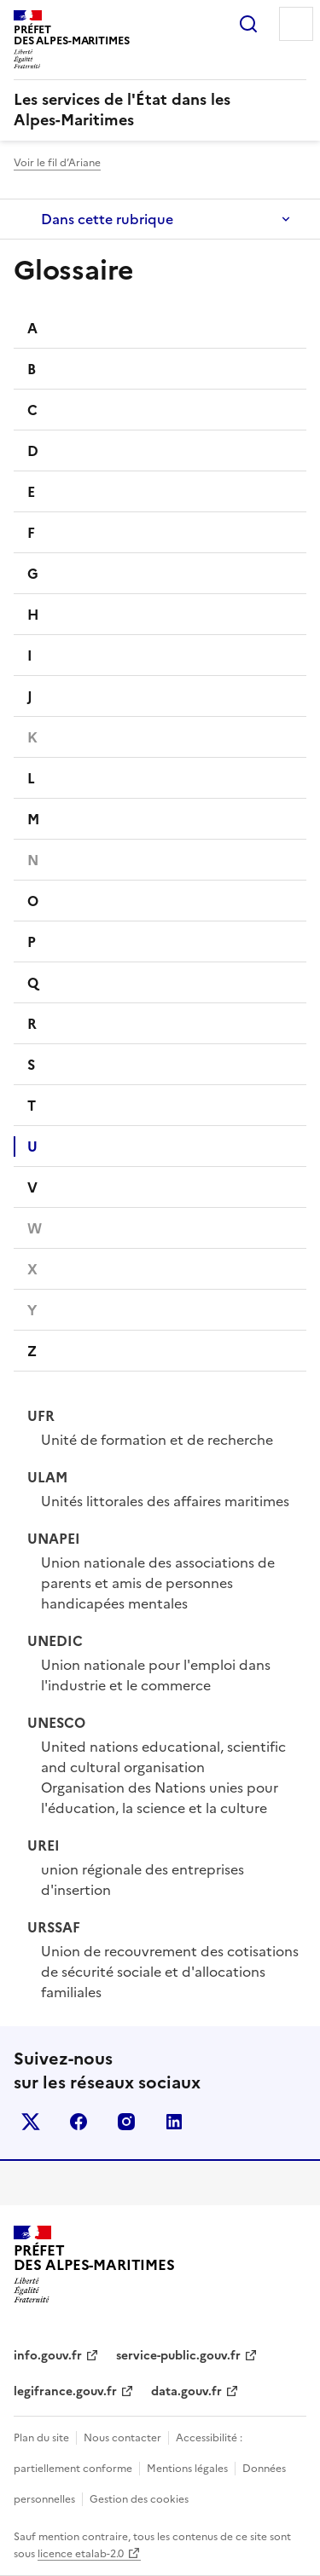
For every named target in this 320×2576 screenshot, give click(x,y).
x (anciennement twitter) (31, 2122)
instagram (126, 2122)
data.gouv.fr (186, 2391)
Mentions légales (187, 2468)
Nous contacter (122, 2438)
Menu (296, 24)
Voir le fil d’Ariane (57, 162)
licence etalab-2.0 (81, 2554)
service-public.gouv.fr (178, 2356)
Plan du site (41, 2438)
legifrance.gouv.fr (65, 2391)
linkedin (174, 2122)
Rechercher (248, 24)
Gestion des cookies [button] (139, 2499)
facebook (78, 2122)
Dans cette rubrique (107, 219)
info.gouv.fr (48, 2356)
